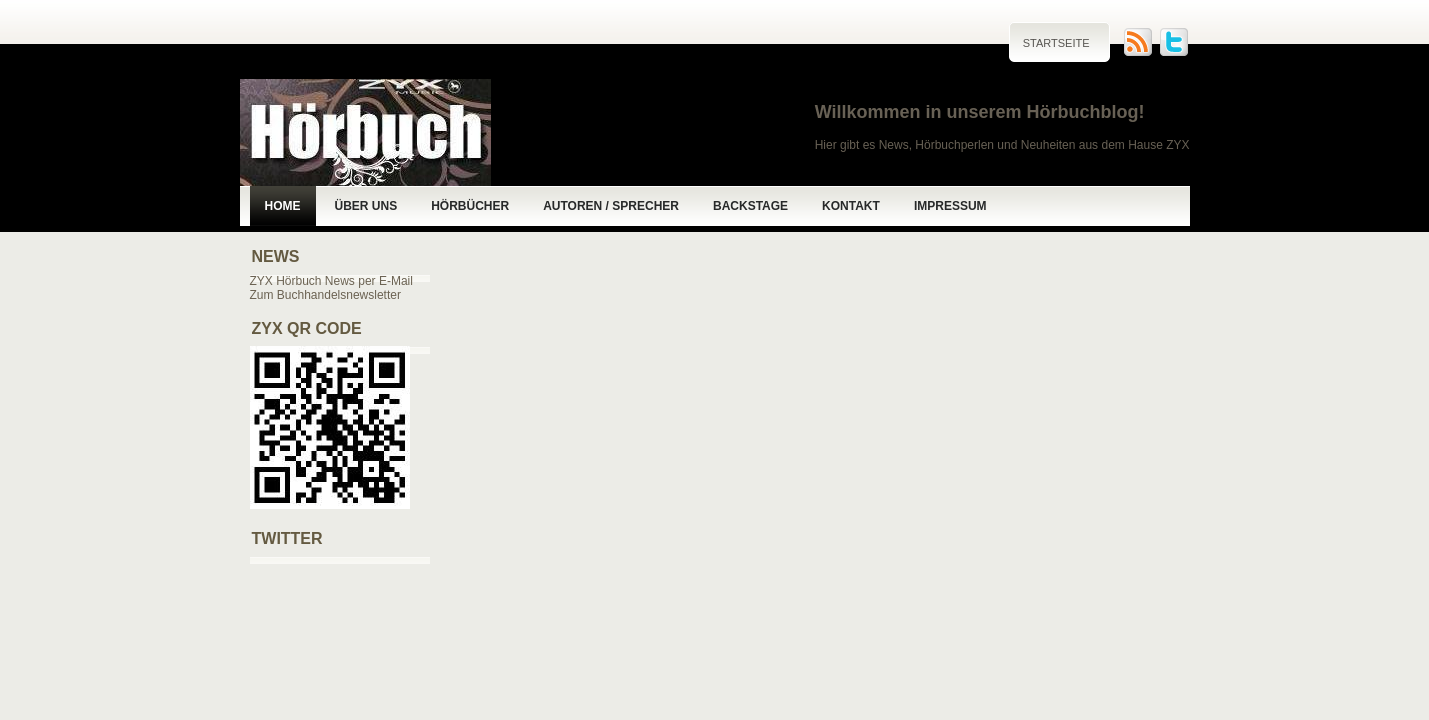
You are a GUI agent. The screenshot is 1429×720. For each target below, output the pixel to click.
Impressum (950, 206)
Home (283, 206)
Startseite (1056, 43)
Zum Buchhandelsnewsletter (325, 295)
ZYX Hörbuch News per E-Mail (331, 281)
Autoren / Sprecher (611, 206)
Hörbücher (470, 206)
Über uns (366, 206)
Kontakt (851, 206)
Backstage (750, 206)
